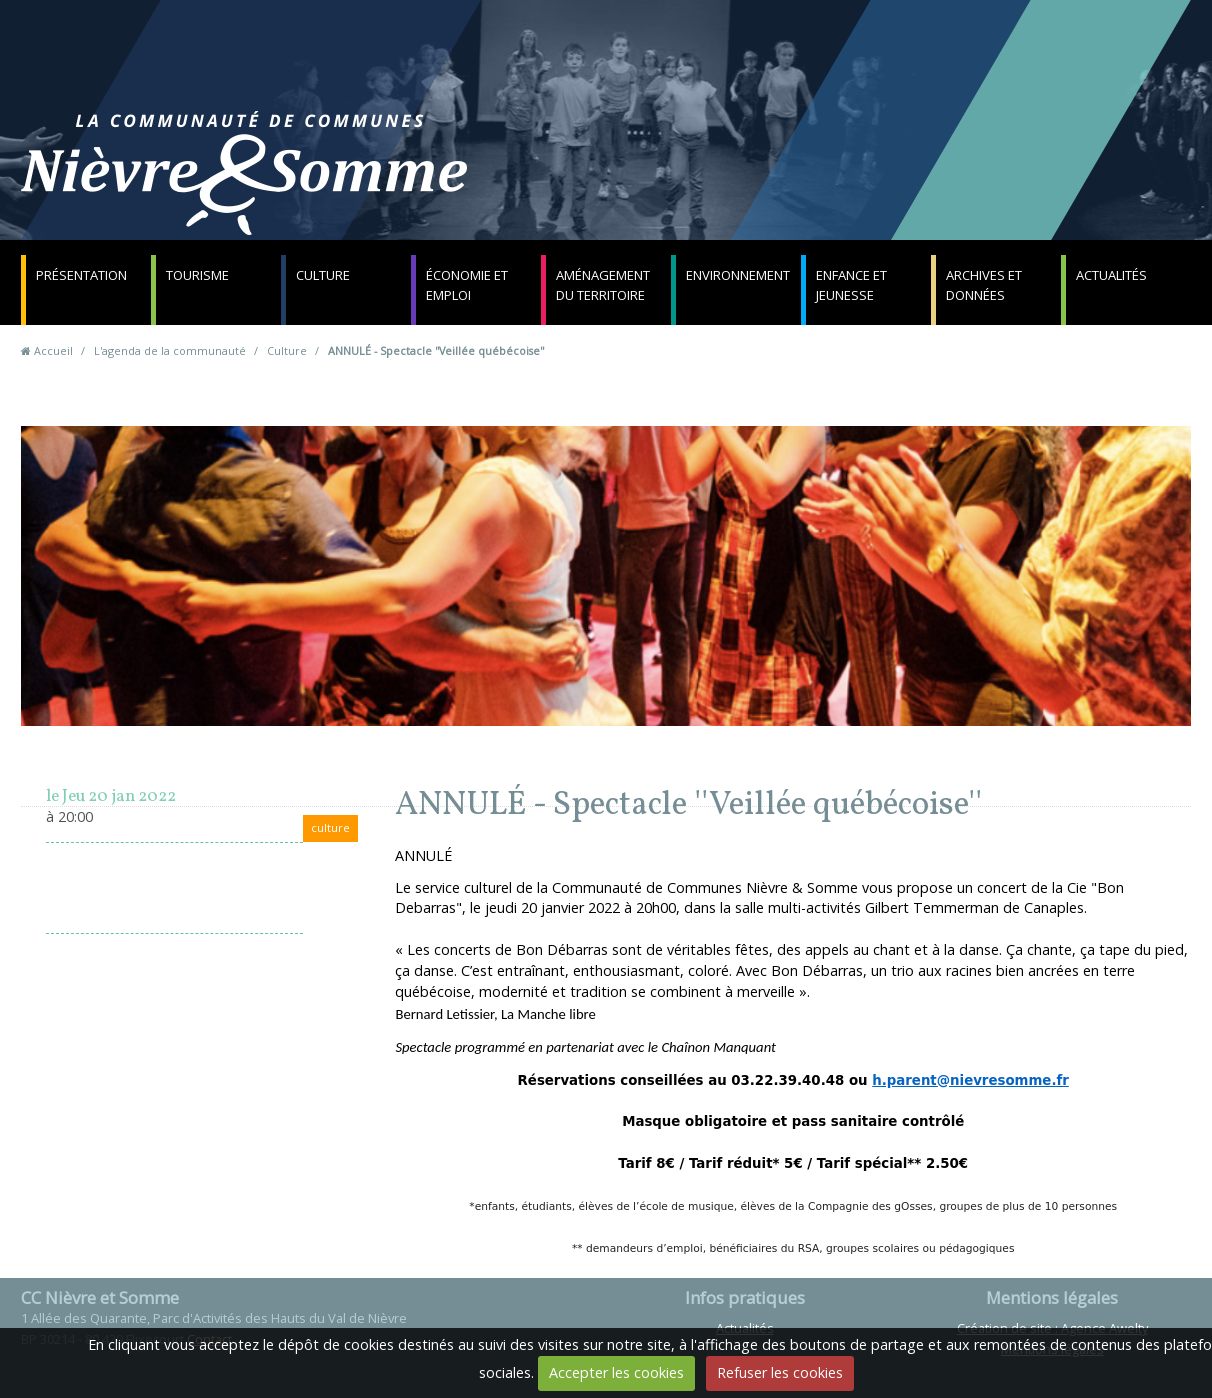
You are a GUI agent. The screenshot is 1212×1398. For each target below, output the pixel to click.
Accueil (53, 350)
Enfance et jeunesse (851, 285)
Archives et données (984, 285)
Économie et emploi (467, 285)
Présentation (81, 275)
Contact (847, 184)
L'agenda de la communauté (170, 350)
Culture (323, 275)
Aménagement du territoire (603, 285)
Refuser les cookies (780, 1372)
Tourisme (197, 275)
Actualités (1111, 275)
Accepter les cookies (616, 1372)
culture (330, 827)
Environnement (738, 275)
